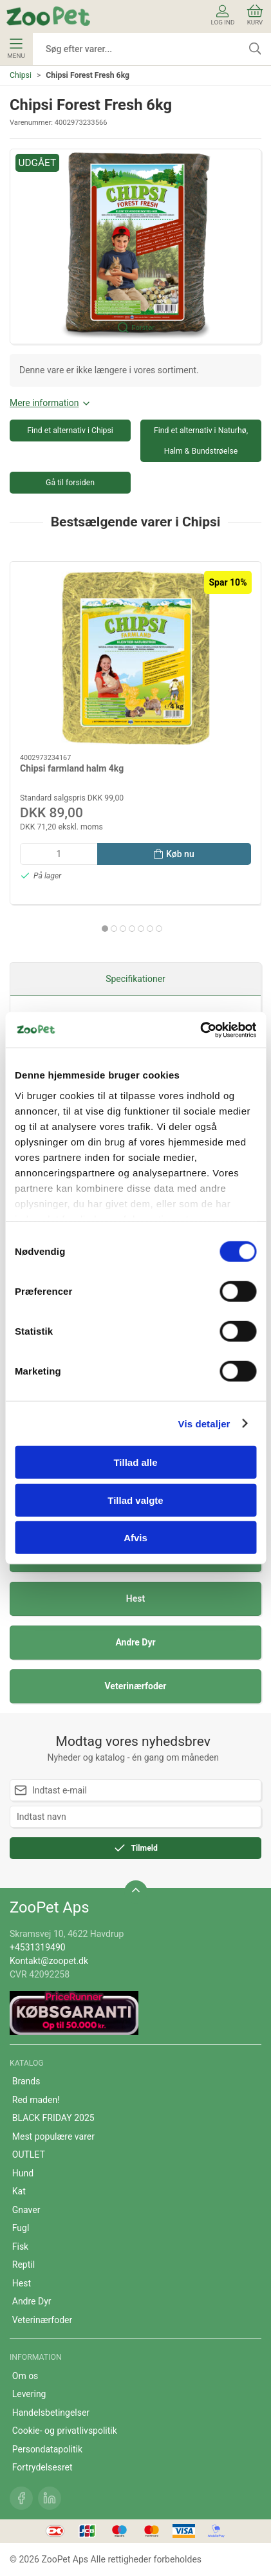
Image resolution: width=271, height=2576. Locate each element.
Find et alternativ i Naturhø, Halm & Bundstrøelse (201, 441)
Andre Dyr (135, 1642)
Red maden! (36, 2100)
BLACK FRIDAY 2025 (53, 2118)
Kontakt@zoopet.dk (49, 1961)
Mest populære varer (53, 2136)
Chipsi (21, 75)
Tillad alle (135, 1462)
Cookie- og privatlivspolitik (64, 2430)
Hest (135, 1598)
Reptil (23, 2264)
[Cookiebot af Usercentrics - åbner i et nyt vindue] (200, 1029)
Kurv (255, 15)
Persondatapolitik (47, 2449)
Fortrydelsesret (42, 2467)
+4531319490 (38, 1947)
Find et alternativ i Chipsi (70, 430)
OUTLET (28, 2154)
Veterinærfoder (136, 1686)
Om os (25, 2376)
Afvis (135, 1537)
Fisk (20, 2246)
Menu (15, 49)
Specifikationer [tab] (135, 979)
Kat (19, 2191)
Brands (26, 2081)
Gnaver (26, 2210)
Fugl (21, 2228)
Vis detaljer (204, 1423)
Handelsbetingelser (50, 2412)
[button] (135, 247)
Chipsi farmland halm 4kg (72, 768)
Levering (29, 2394)
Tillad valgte (135, 1499)
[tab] (105, 928)
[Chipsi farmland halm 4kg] (135, 658)
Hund (22, 2173)
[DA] (48, 16)
